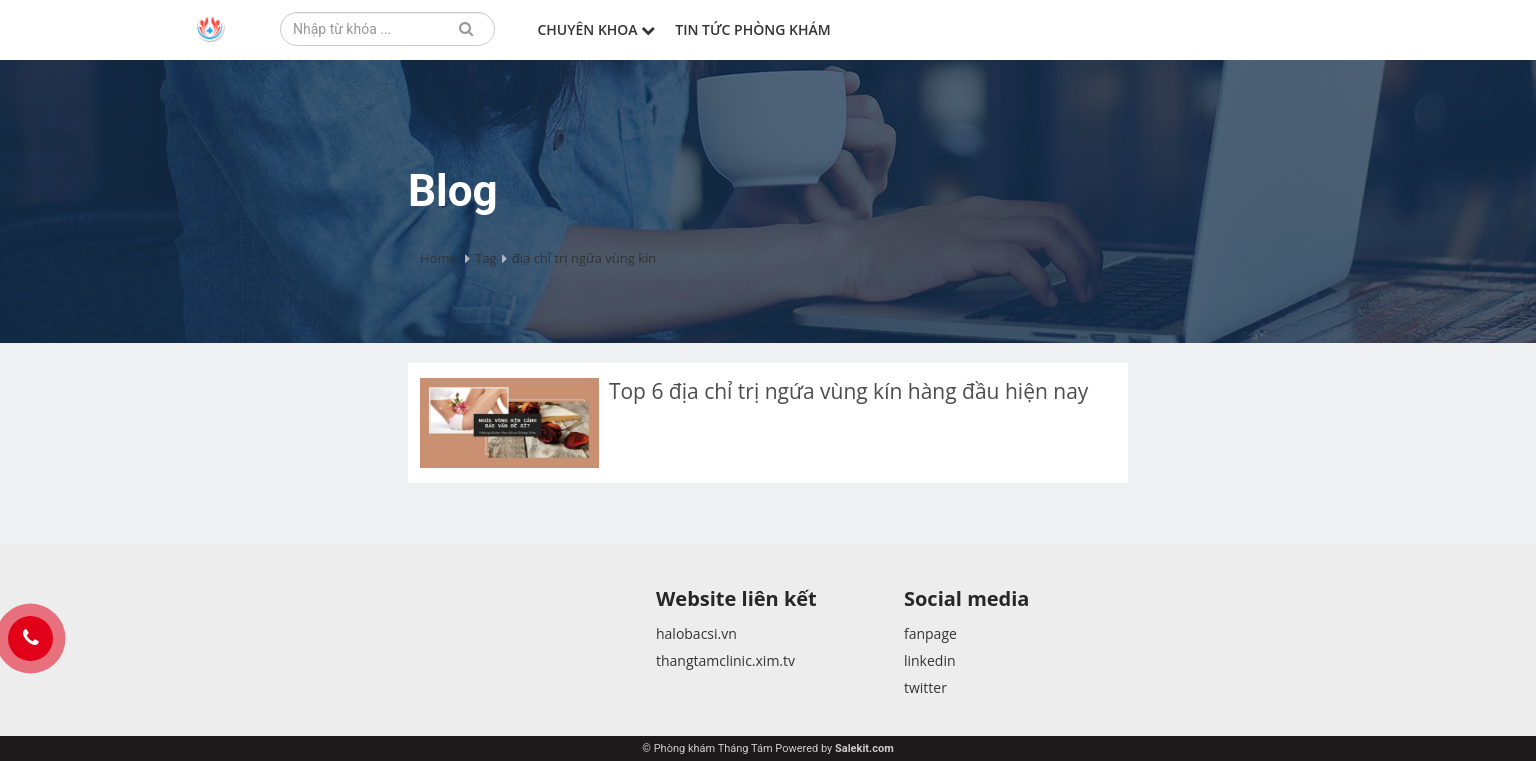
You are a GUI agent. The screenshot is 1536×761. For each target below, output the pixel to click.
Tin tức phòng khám (752, 29)
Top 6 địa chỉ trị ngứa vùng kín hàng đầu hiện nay (851, 391)
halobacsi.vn (696, 633)
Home (438, 258)
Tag (485, 258)
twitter (925, 687)
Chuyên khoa (596, 29)
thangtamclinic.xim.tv (725, 660)
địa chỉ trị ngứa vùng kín (584, 258)
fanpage (930, 633)
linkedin (930, 660)
